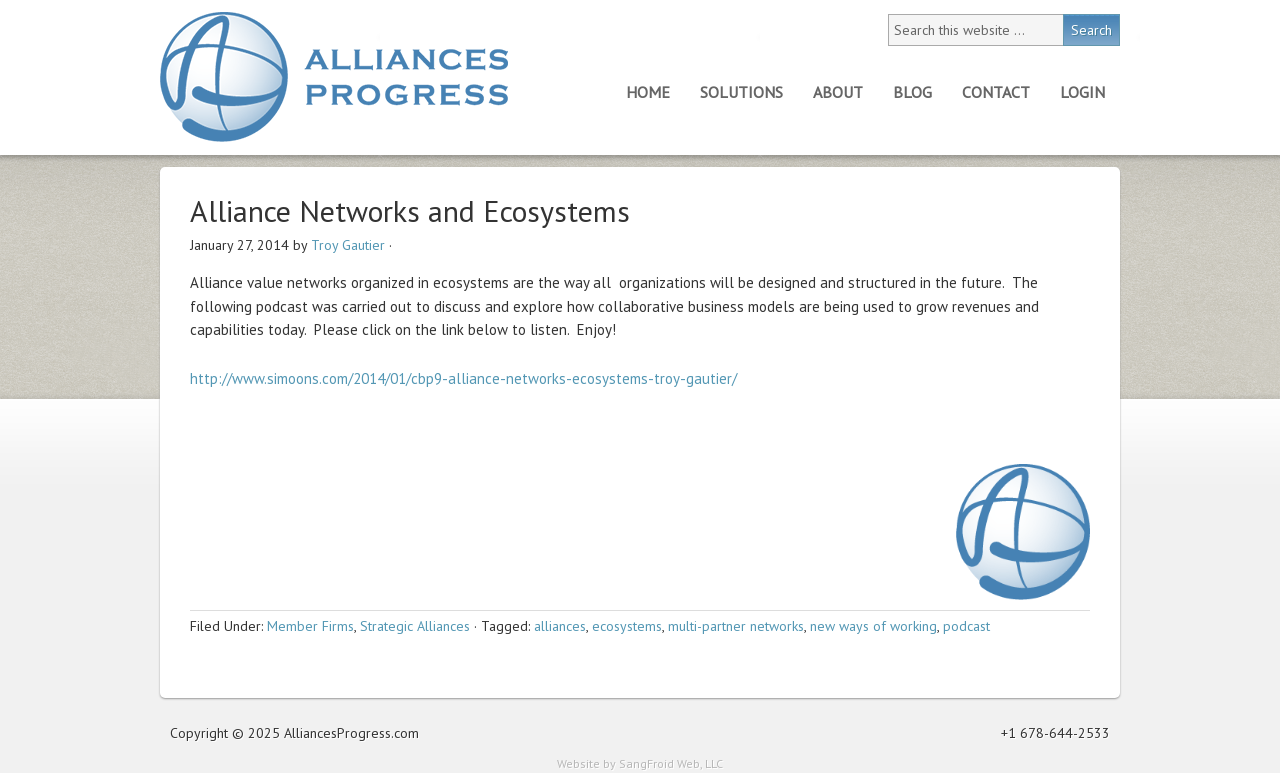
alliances (560, 626)
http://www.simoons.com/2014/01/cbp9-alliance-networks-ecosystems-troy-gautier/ (463, 378)
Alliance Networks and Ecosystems (410, 210)
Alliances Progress (334, 77)
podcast (966, 626)
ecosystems (627, 626)
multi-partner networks (736, 626)
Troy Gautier (348, 245)
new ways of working (873, 626)
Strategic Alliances (415, 626)
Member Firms (310, 626)
